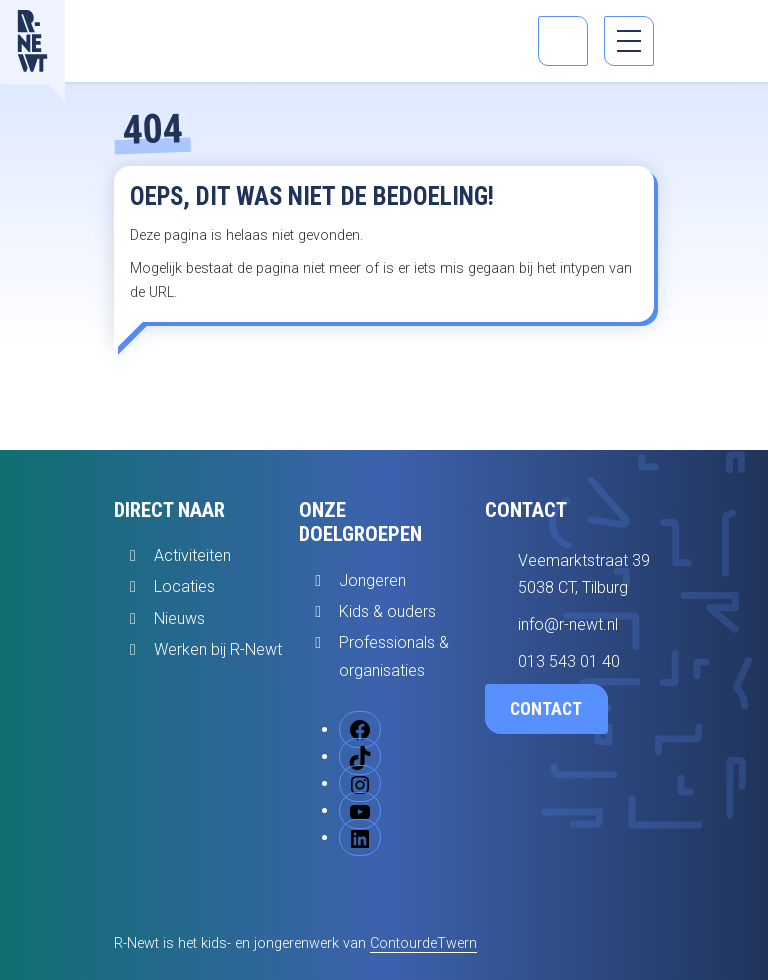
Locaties (184, 586)
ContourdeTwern (423, 943)
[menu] (629, 41)
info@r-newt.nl (568, 624)
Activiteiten (192, 555)
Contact (546, 709)
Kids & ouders (387, 611)
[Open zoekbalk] (563, 41)
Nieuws (179, 618)
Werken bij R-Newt (218, 649)
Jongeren (372, 580)
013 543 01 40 (569, 661)
